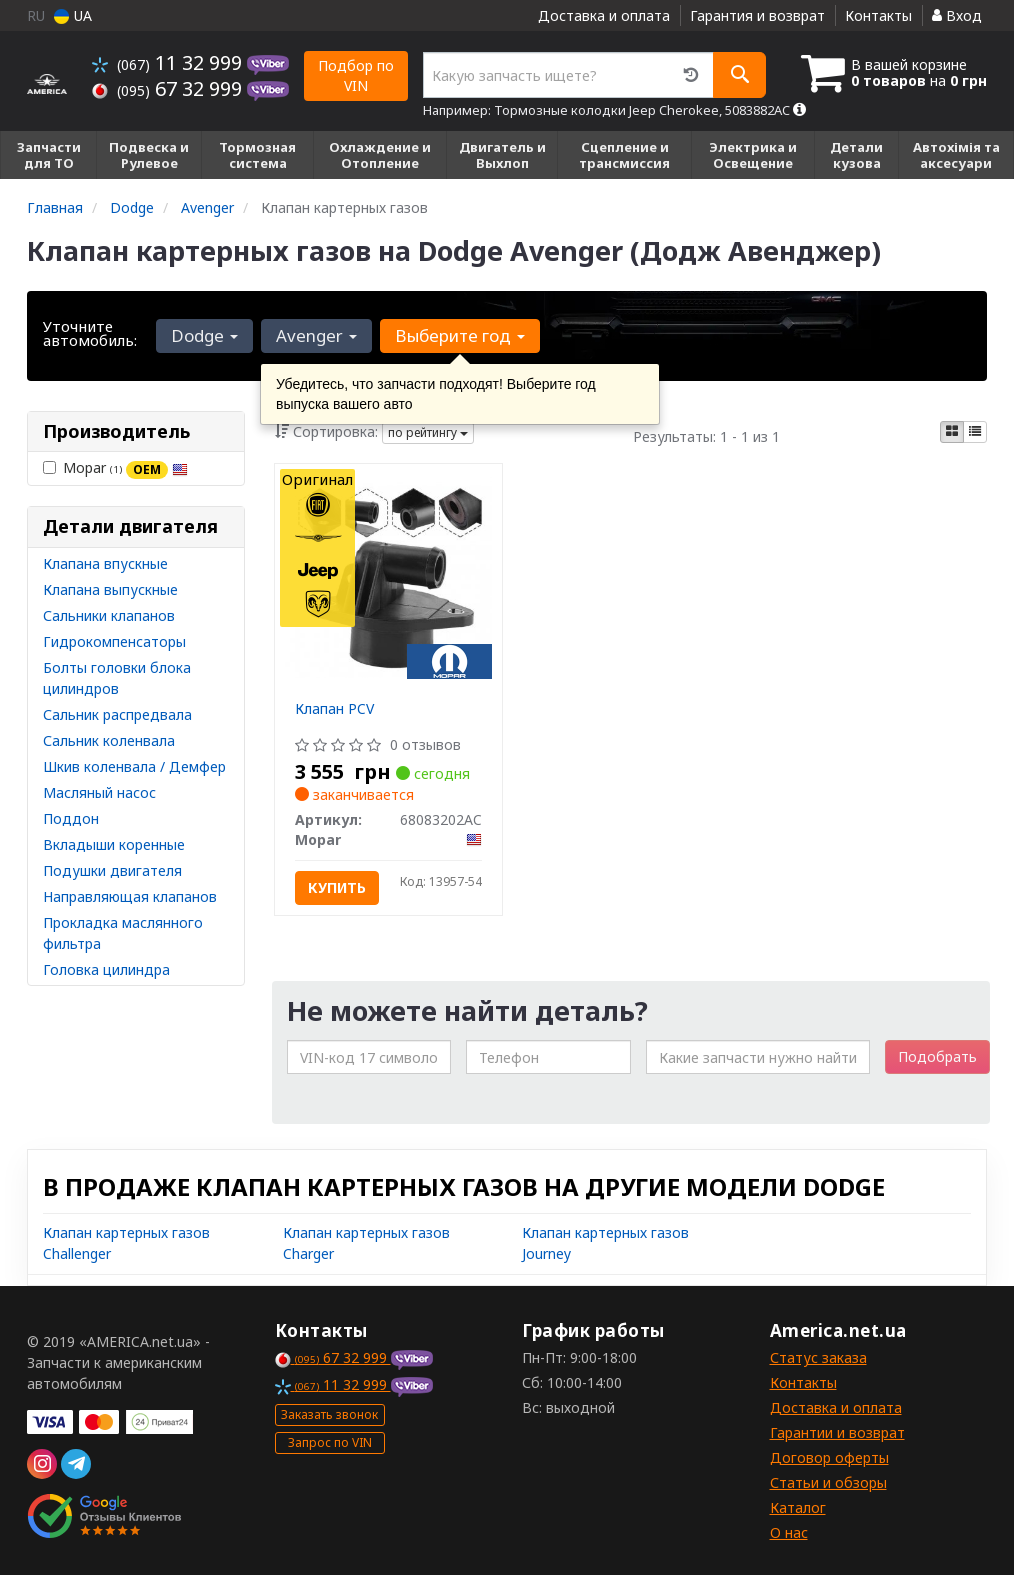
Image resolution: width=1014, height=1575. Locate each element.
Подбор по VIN (356, 75)
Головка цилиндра (106, 969)
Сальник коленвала (109, 740)
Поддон (71, 818)
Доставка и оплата (604, 15)
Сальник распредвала (117, 714)
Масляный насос (99, 792)
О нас (789, 1532)
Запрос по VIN (330, 1442)
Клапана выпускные (110, 589)
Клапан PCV (334, 708)
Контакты (878, 15)
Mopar (115, 468)
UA (73, 15)
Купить (337, 887)
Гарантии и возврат (837, 1432)
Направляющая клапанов (130, 896)
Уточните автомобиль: (90, 333)
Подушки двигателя (112, 870)
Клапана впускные (105, 563)
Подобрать (937, 1056)
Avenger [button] (316, 335)
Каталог (798, 1507)
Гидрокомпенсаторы (114, 641)
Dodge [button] (204, 335)
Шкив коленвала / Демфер (134, 766)
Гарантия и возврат (757, 15)
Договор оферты (829, 1457)
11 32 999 (169, 62)
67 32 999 (169, 88)
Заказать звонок (329, 1414)
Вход (957, 15)
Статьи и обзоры (828, 1482)
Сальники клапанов (109, 615)
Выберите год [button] (460, 335)
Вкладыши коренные (114, 844)
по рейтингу (428, 432)
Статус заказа (818, 1357)
